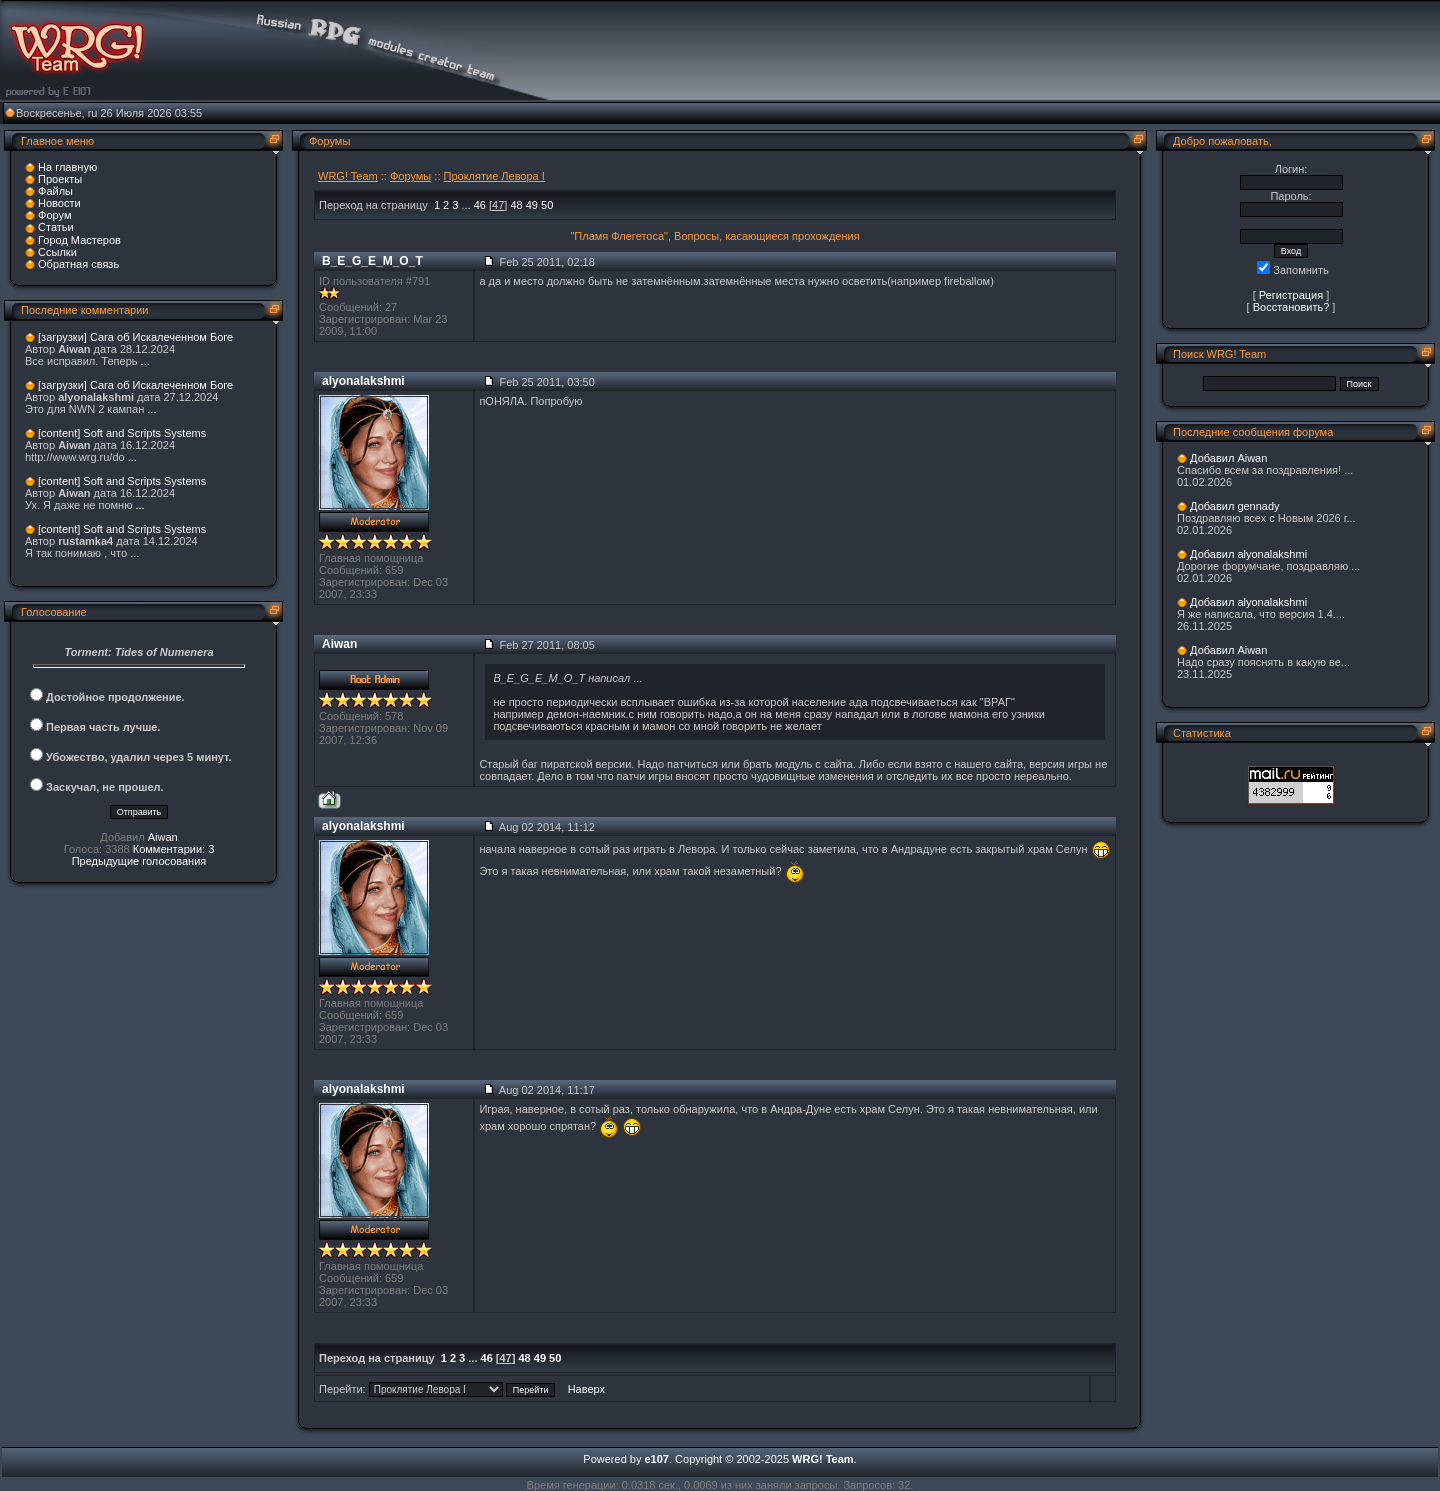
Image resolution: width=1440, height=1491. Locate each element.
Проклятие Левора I (494, 176)
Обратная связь (78, 264)
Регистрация (1291, 295)
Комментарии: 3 (174, 849)
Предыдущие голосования (139, 861)
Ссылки (57, 252)
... (145, 361)
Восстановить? (1291, 307)
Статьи (56, 227)
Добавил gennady (1235, 506)
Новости (59, 203)
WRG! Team (348, 176)
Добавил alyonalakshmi (1248, 554)
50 (547, 205)
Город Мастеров (79, 240)
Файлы (55, 191)
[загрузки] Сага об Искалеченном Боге (135, 337)
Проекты (60, 179)
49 (532, 205)
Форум (54, 215)
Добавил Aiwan (1228, 458)
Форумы (410, 176)
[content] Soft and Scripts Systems (122, 433)
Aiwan (163, 837)
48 (516, 205)
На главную (67, 167)
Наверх (586, 1389)
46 (480, 205)
